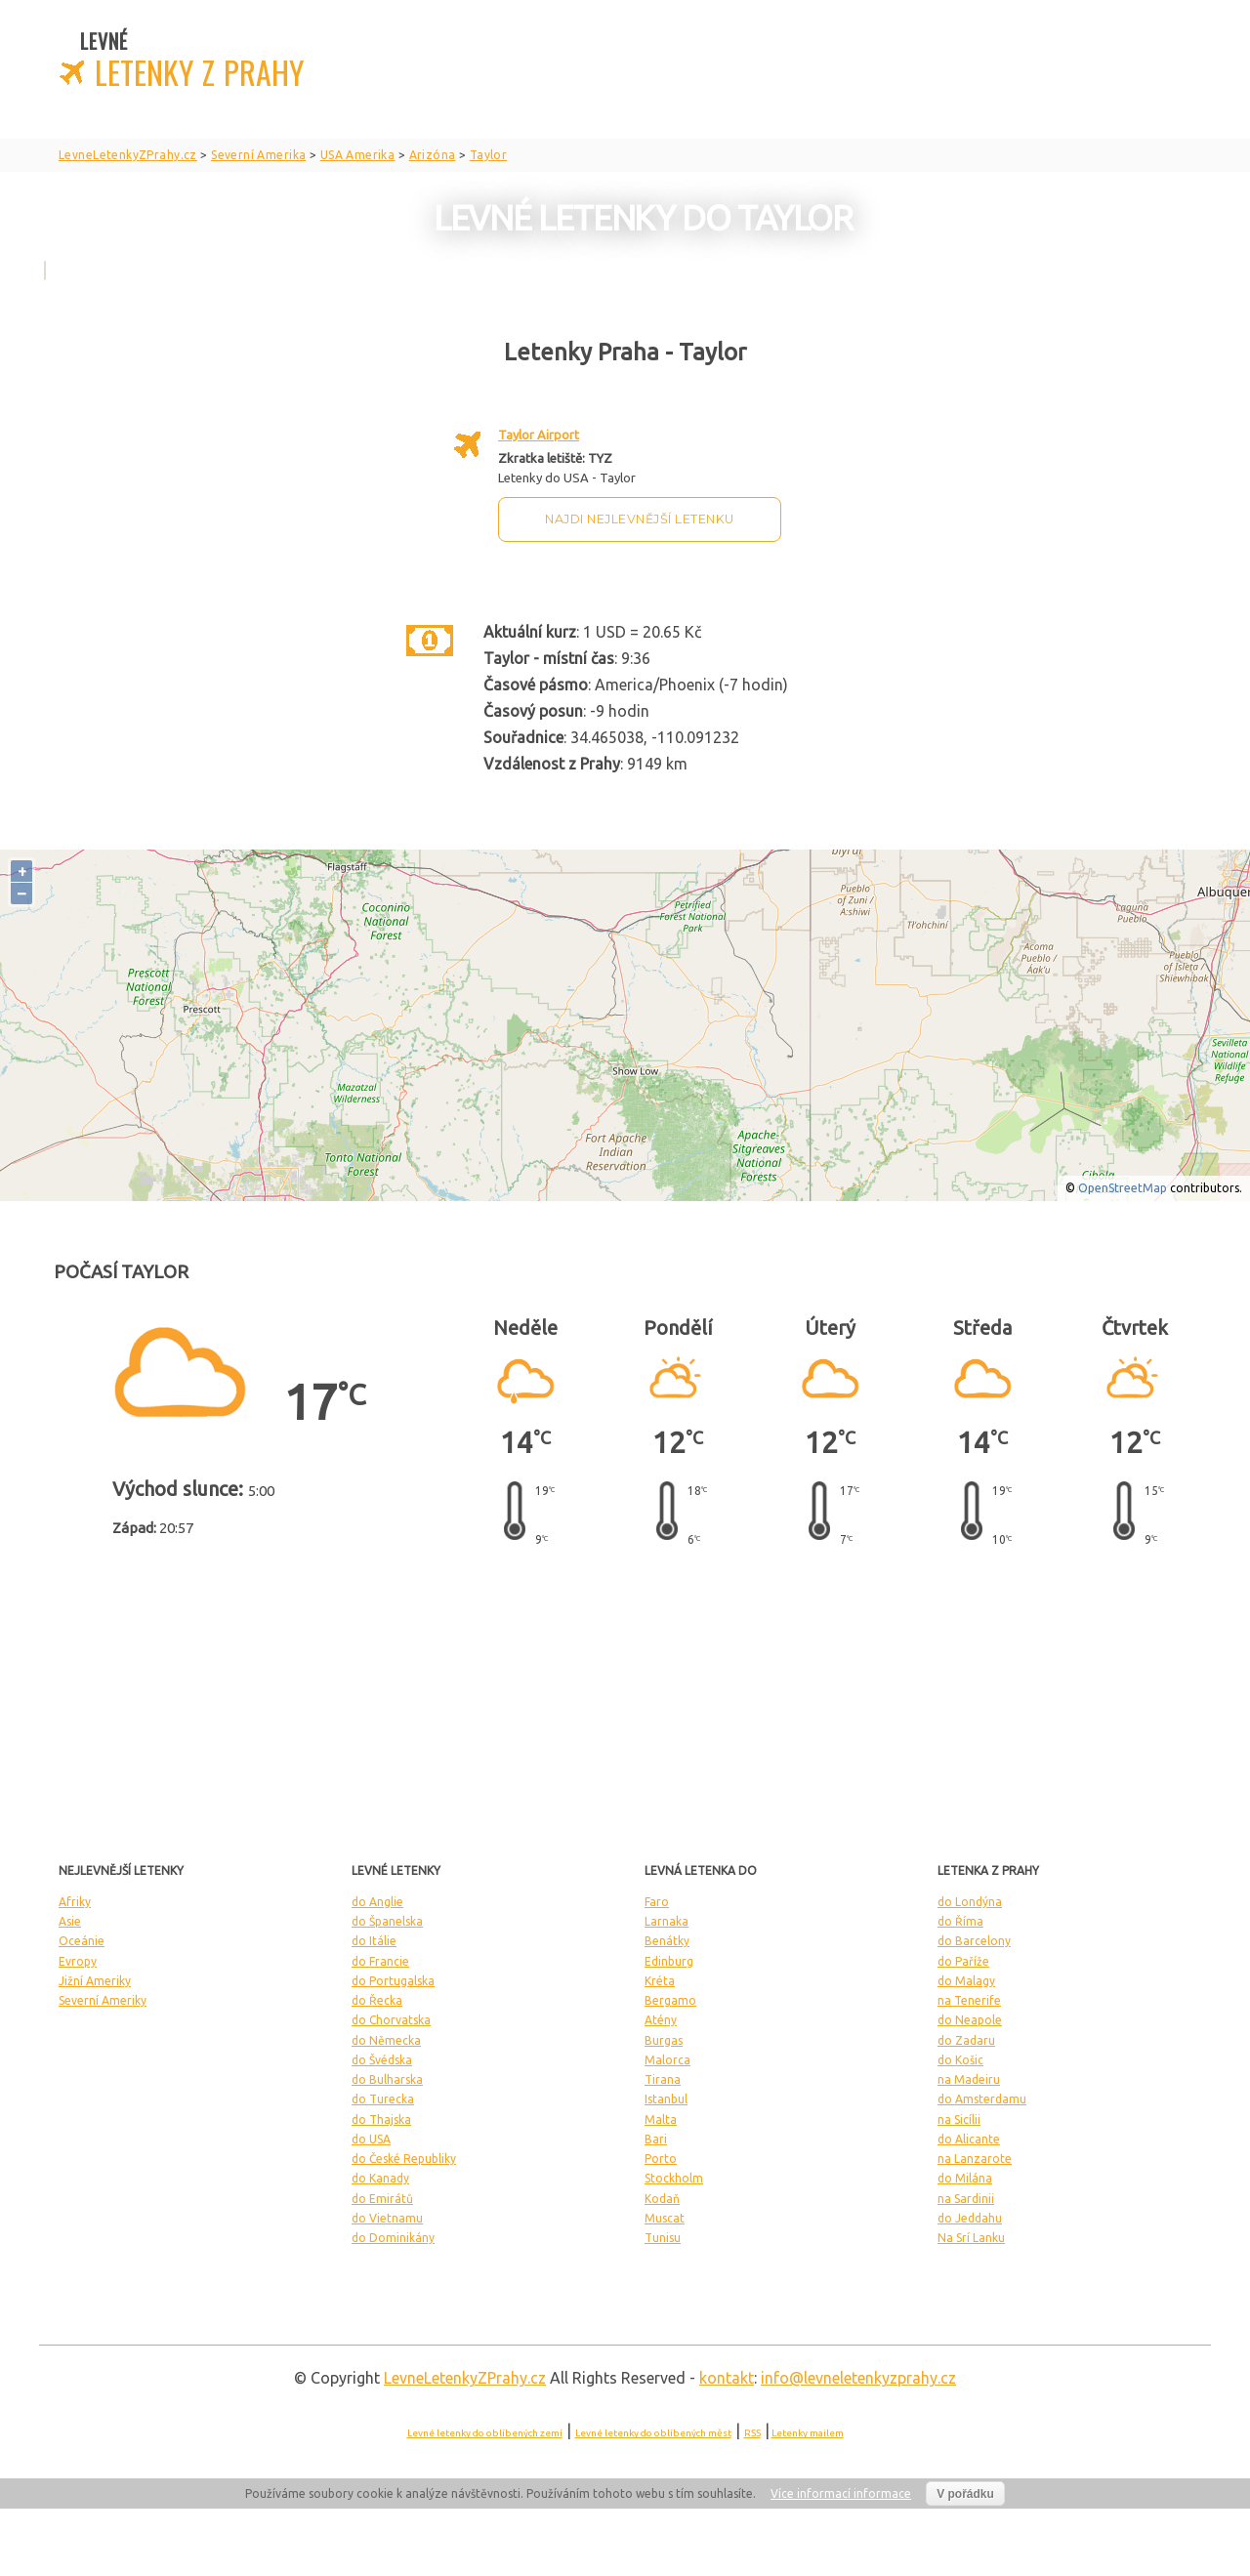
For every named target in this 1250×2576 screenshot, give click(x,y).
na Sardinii (966, 2198)
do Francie (380, 1961)
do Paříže (963, 1961)
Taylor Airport (538, 434)
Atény (661, 2020)
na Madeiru (969, 2079)
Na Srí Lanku (971, 2237)
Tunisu (663, 2237)
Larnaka (666, 1921)
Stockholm (674, 2178)
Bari (656, 2139)
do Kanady (380, 2178)
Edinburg (669, 1961)
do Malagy (966, 1980)
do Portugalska (393, 1980)
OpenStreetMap (1122, 1188)
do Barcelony (974, 1940)
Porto (661, 2158)
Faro (657, 1901)
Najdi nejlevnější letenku (639, 519)
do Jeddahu (970, 2218)
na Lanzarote (975, 2158)
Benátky (667, 1940)
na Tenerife (969, 2000)
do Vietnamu (387, 2218)
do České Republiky (404, 2158)
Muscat (665, 2218)
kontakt (726, 2378)
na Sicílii (959, 2119)
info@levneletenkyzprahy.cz (858, 2378)
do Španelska (387, 1921)
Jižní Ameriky (95, 1980)
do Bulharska (387, 2079)
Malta (661, 2119)
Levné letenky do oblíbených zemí (484, 2433)
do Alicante (969, 2139)
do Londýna (970, 1901)
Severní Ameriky (102, 2000)
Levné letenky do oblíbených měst (653, 2433)
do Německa (386, 2040)
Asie (70, 1921)
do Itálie (374, 1940)
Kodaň (662, 2198)
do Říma (960, 1921)
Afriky (75, 1901)
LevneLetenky (465, 2378)
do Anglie (377, 1901)
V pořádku (965, 2494)
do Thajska (381, 2119)
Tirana (663, 2079)
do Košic (960, 2060)
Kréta (660, 1980)
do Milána (965, 2178)
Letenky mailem (807, 2433)
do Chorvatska (391, 2020)
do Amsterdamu (982, 2099)
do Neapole (970, 2020)
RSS (752, 2433)
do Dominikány (393, 2237)
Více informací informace (841, 2493)
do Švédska (382, 2060)
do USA (371, 2139)
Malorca (667, 2060)
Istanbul (666, 2099)
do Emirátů (382, 2198)
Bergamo (670, 2000)
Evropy (78, 1961)
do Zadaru (966, 2040)
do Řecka (377, 2000)
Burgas (664, 2040)
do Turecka (383, 2099)
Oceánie (81, 1940)
